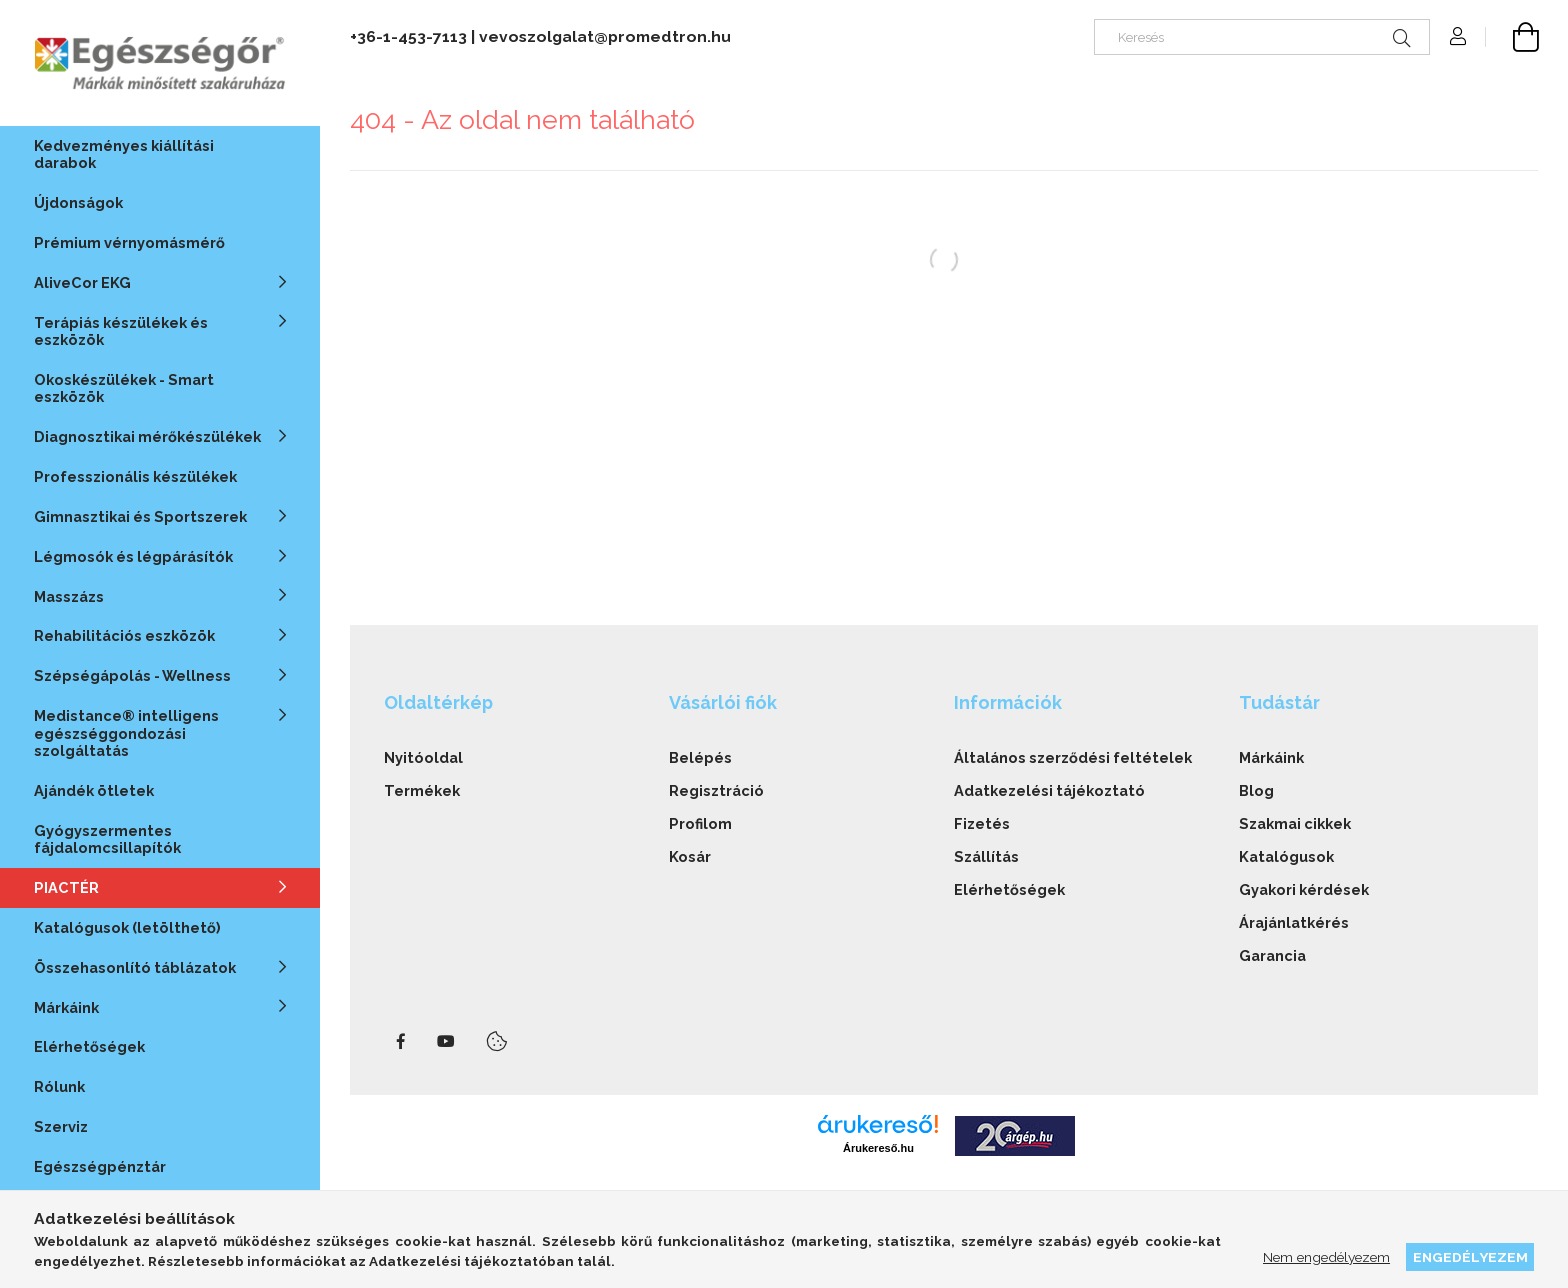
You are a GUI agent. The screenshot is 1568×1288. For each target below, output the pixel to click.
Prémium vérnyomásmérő (129, 242)
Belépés (700, 757)
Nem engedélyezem (1326, 1257)
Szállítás (986, 856)
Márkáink (1271, 757)
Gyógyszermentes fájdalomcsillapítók (107, 839)
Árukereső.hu (878, 1148)
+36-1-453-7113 (408, 36)
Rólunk (59, 1086)
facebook (401, 1042)
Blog (1256, 790)
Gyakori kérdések (1304, 889)
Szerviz (61, 1126)
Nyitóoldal (423, 757)
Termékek (422, 790)
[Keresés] (1262, 37)
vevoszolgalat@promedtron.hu (605, 36)
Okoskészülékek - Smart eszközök (124, 388)
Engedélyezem (1470, 1257)
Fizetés (982, 823)
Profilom (700, 823)
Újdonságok (78, 202)
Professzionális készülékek (135, 476)
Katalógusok (1286, 856)
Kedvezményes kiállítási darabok (124, 154)
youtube (446, 1042)
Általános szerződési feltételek (1073, 757)
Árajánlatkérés (1294, 922)
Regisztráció (716, 790)
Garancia (1272, 955)
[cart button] (1512, 37)
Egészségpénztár (100, 1166)
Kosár (690, 856)
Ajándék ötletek (94, 790)
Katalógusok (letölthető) (127, 927)
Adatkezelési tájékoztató (1049, 790)
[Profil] (1458, 37)
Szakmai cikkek (1295, 823)
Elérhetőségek (89, 1046)
